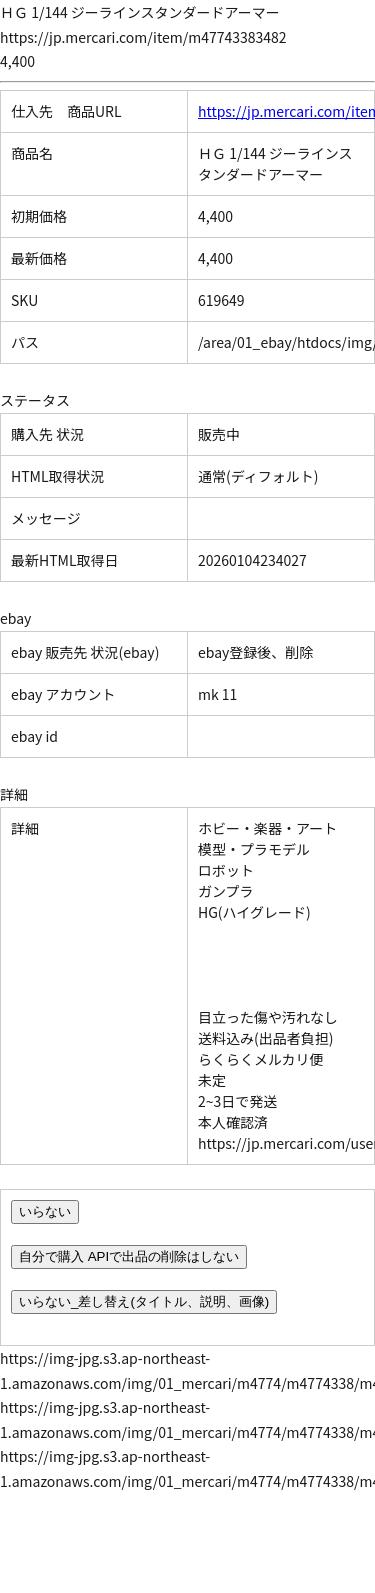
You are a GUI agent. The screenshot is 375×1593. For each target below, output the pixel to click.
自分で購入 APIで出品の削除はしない (129, 1256)
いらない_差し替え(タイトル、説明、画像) (144, 1301)
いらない (45, 1211)
